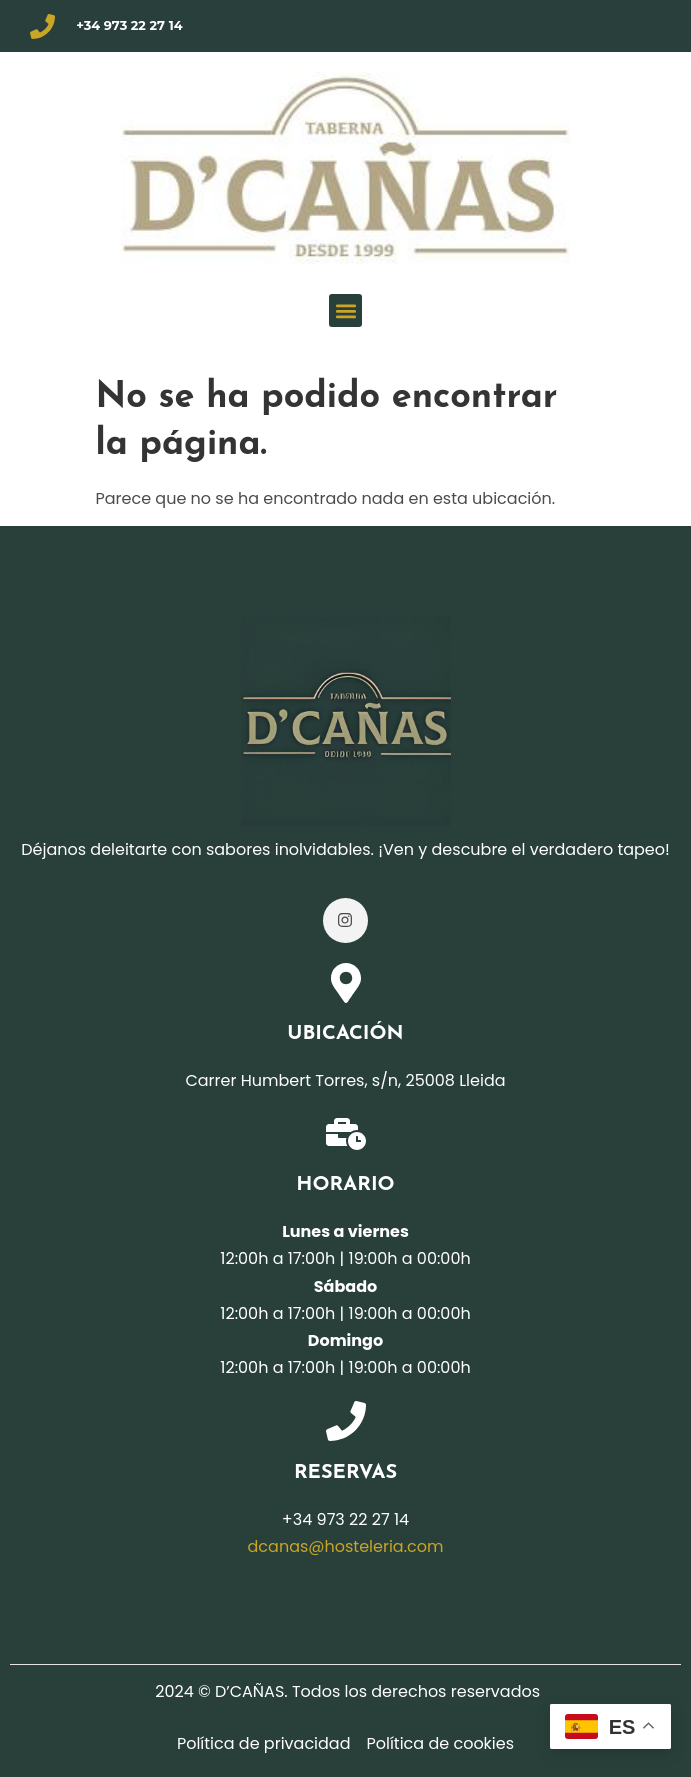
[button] (345, 310)
